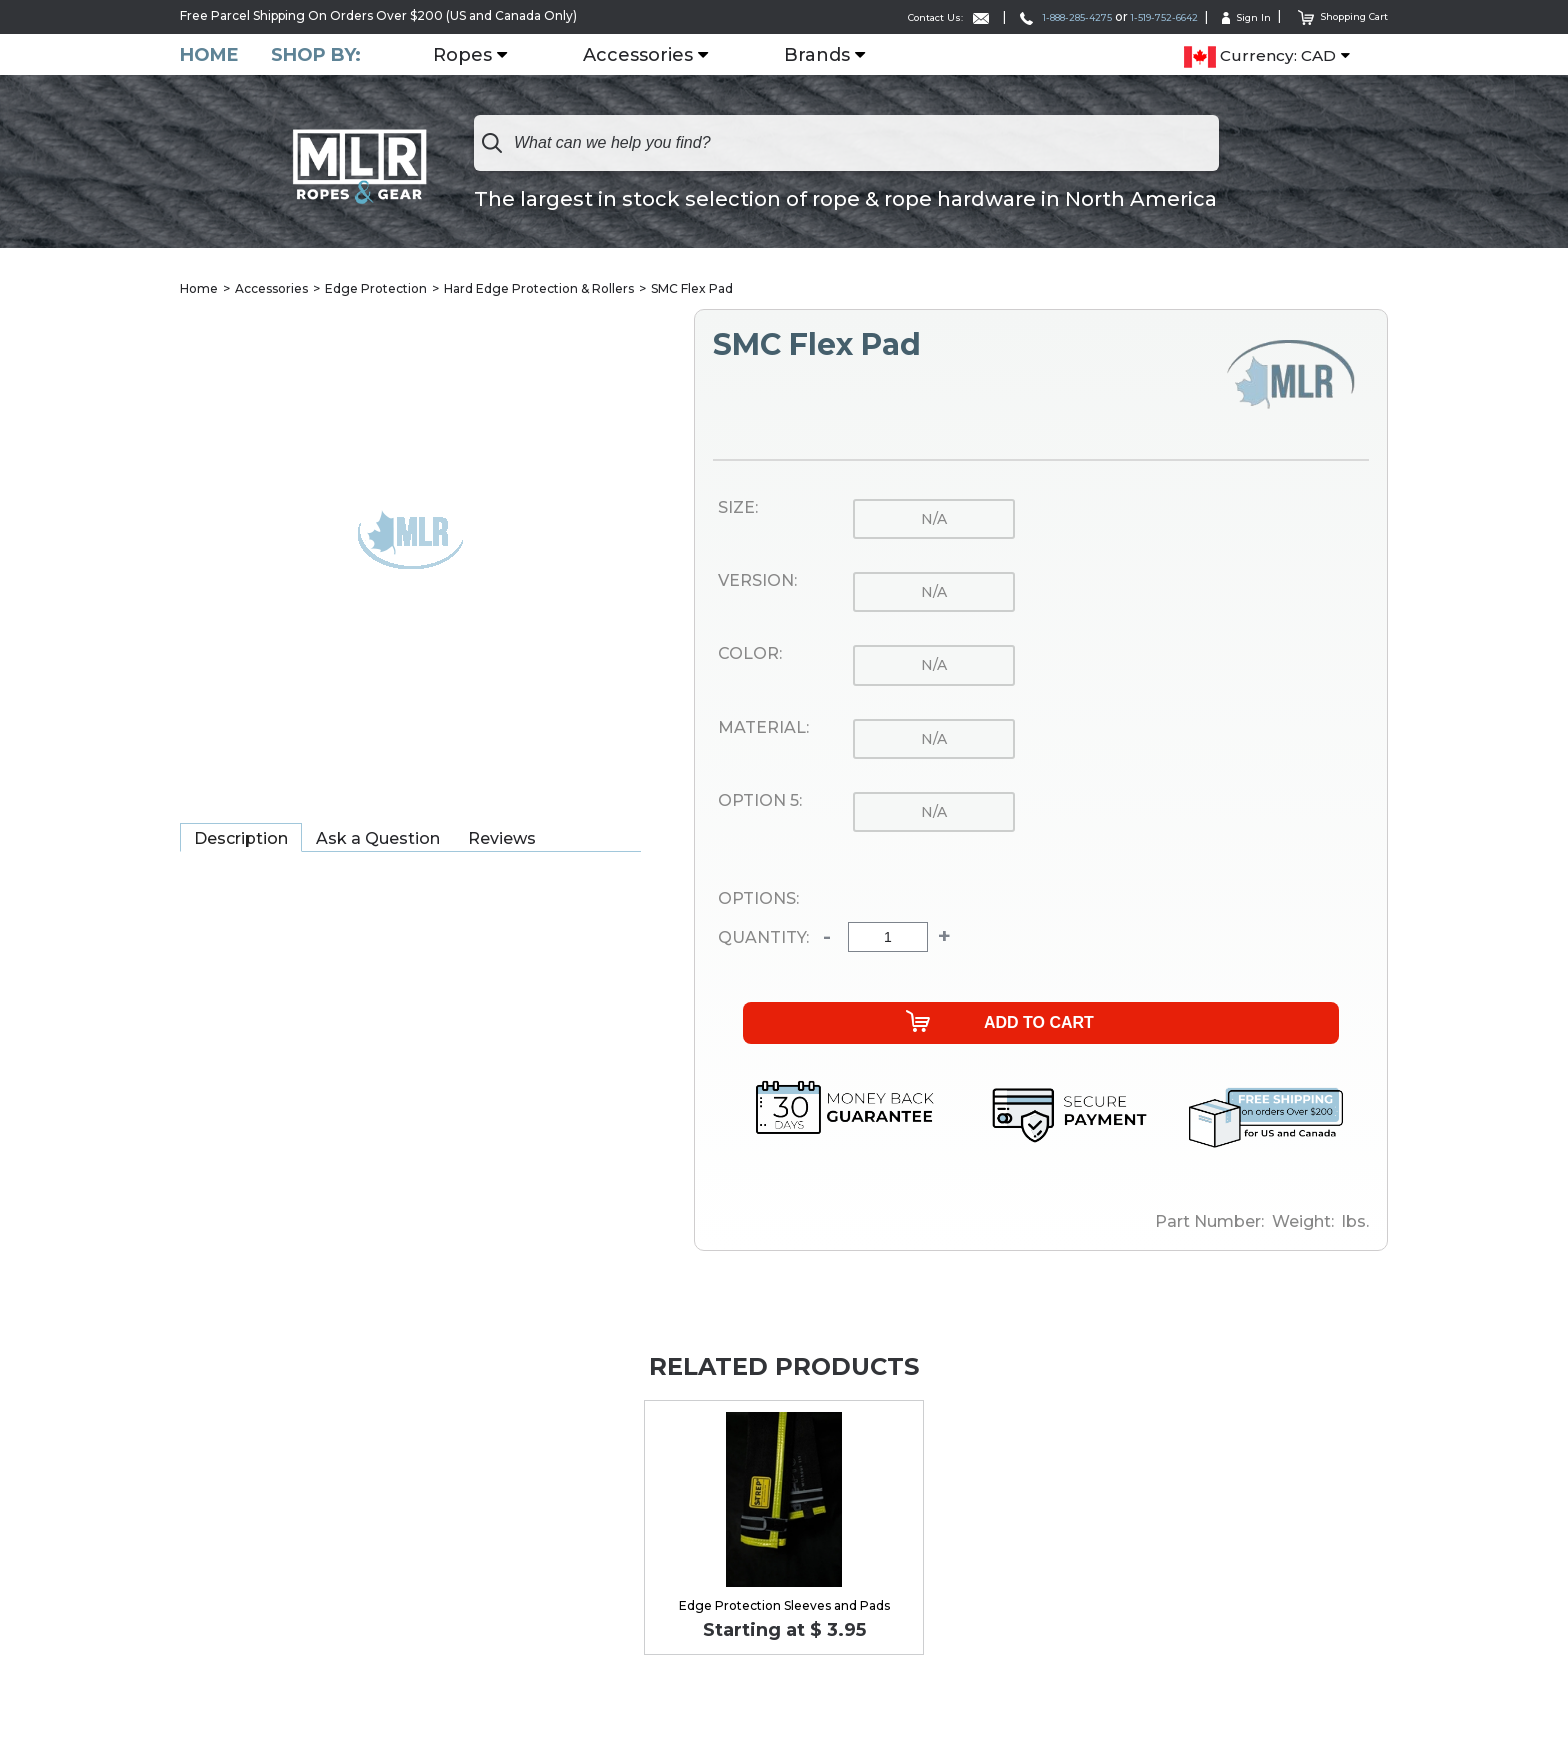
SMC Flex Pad (692, 289)
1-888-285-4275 (1002, 16)
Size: (738, 509)
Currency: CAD (1260, 56)
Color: (750, 655)
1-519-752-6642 (1126, 16)
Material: (763, 729)
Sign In (1224, 16)
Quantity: (763, 939)
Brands (825, 55)
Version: (757, 582)
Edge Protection (376, 289)
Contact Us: (863, 16)
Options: (758, 900)
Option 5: (760, 802)
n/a (934, 520)
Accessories (646, 55)
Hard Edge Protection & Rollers (539, 289)
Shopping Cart (1333, 15)
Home (209, 54)
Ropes (470, 55)
